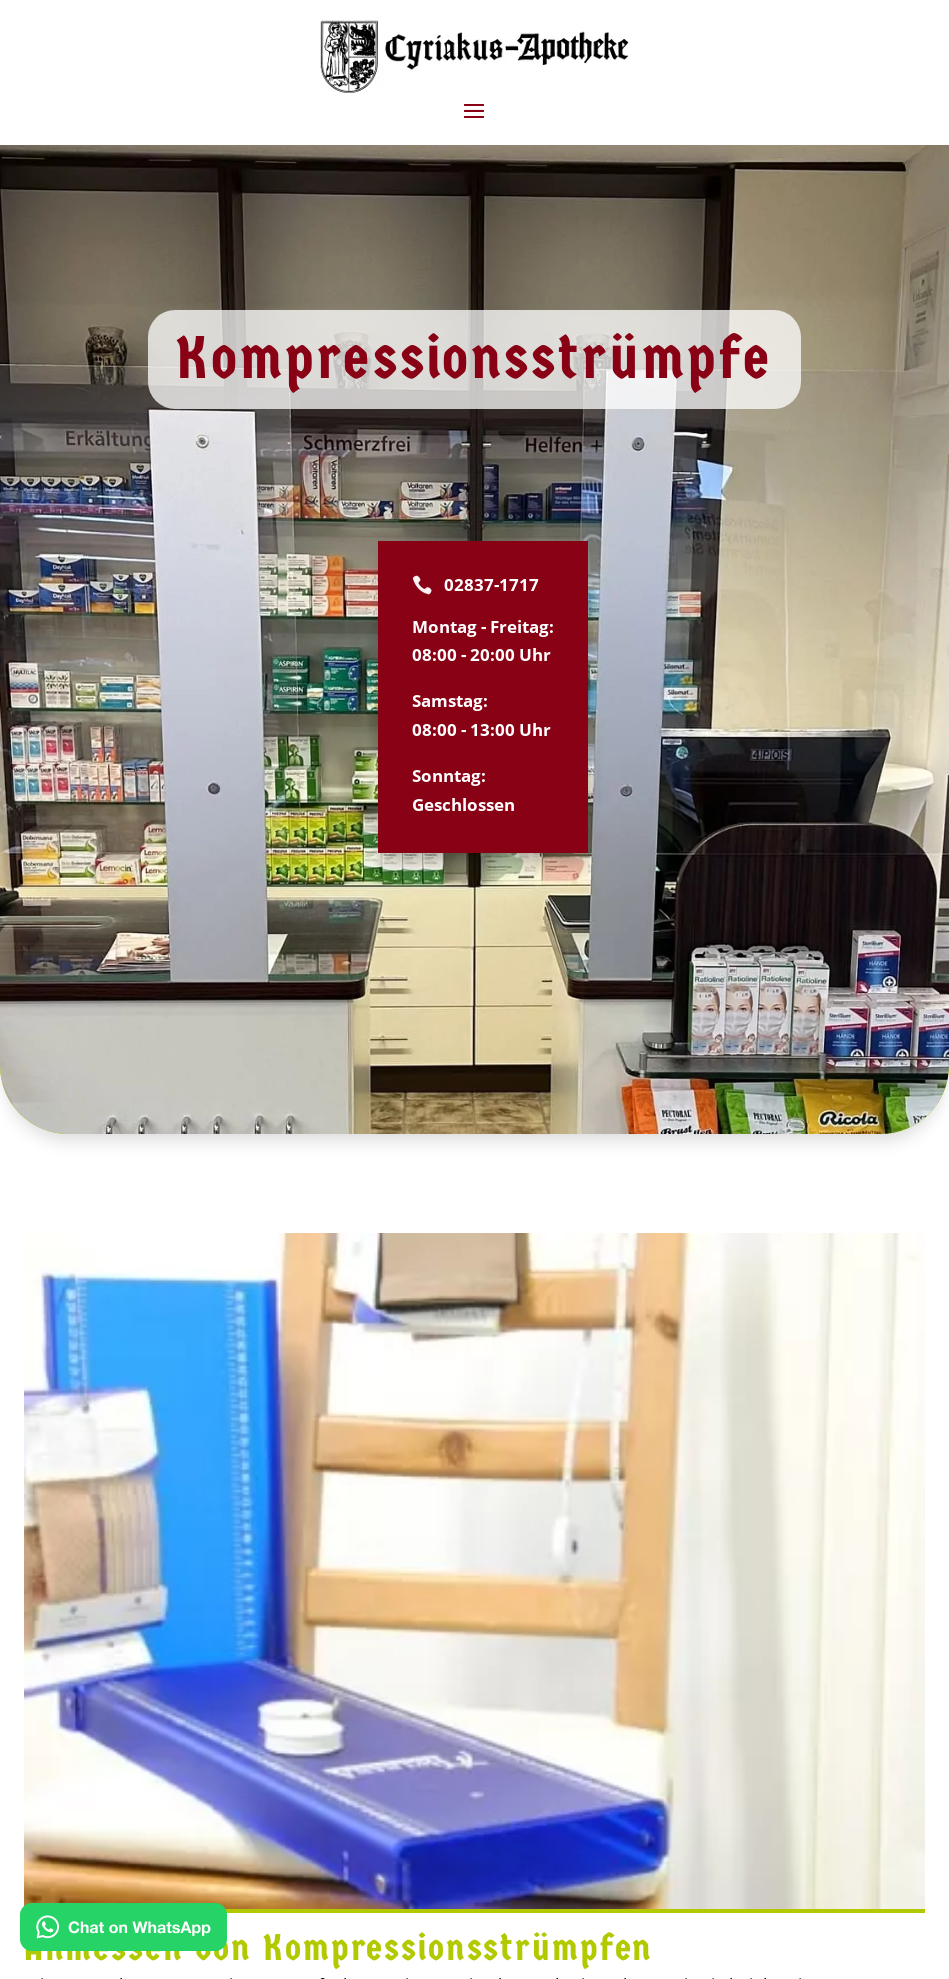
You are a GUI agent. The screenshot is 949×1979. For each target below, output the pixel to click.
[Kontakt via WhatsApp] (123, 1931)
